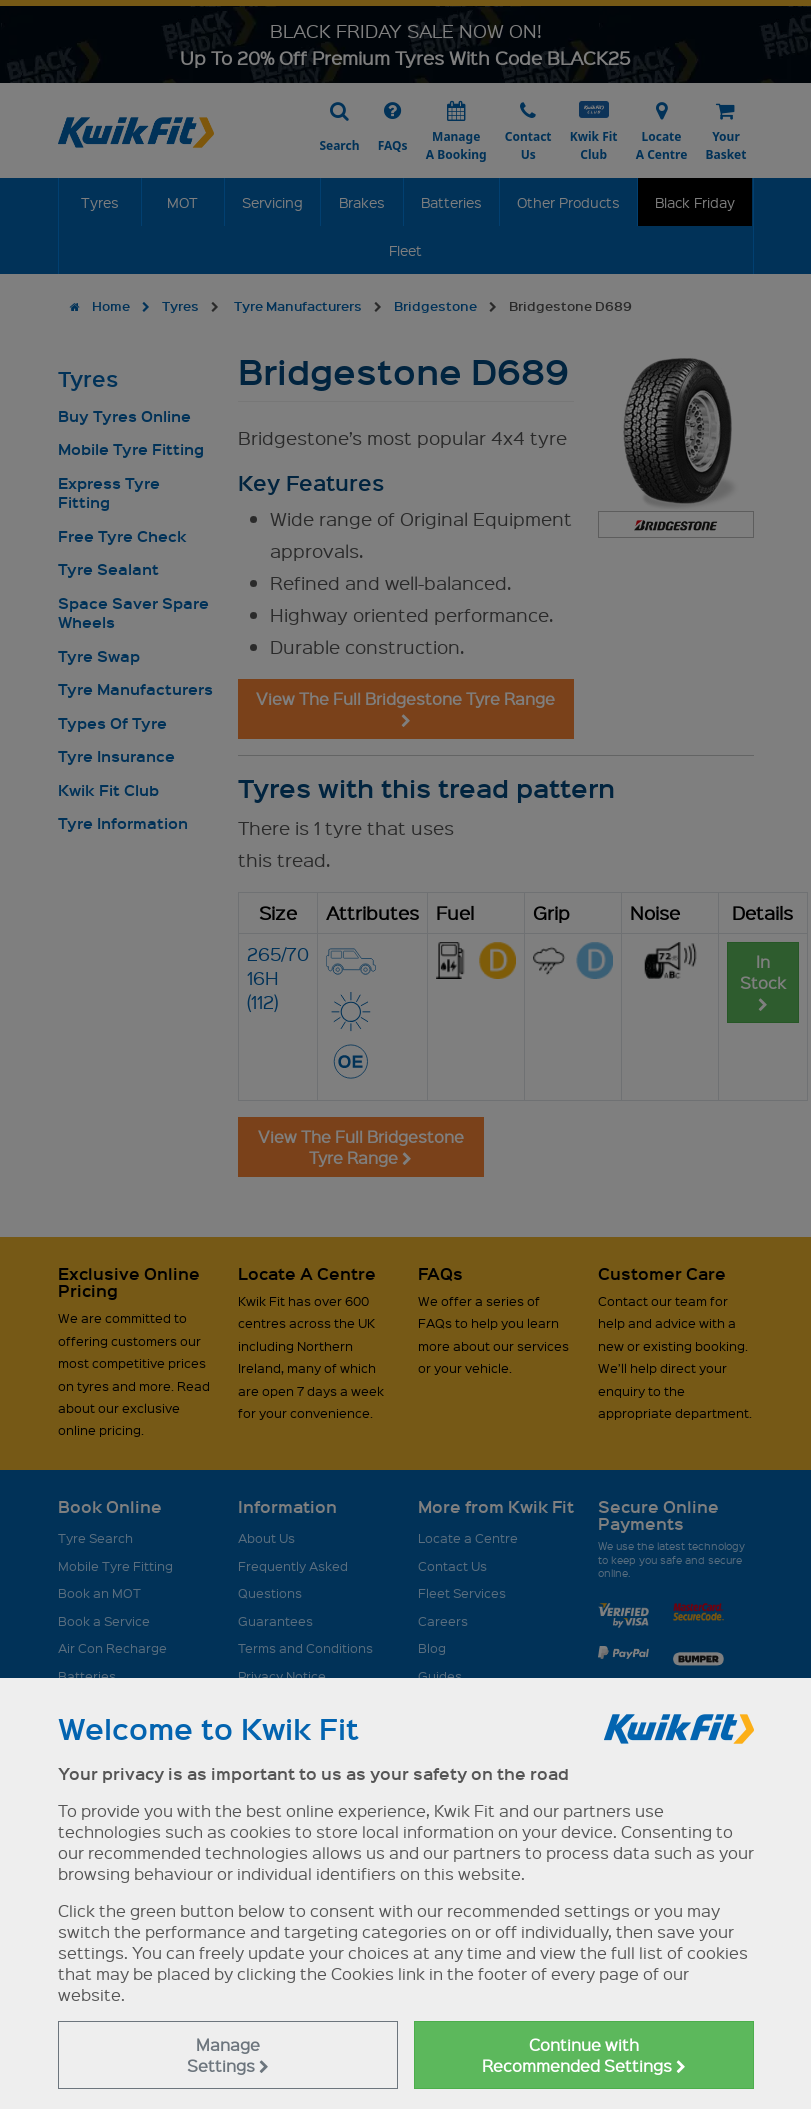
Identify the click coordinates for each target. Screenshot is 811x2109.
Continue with (584, 2055)
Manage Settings (228, 2055)
